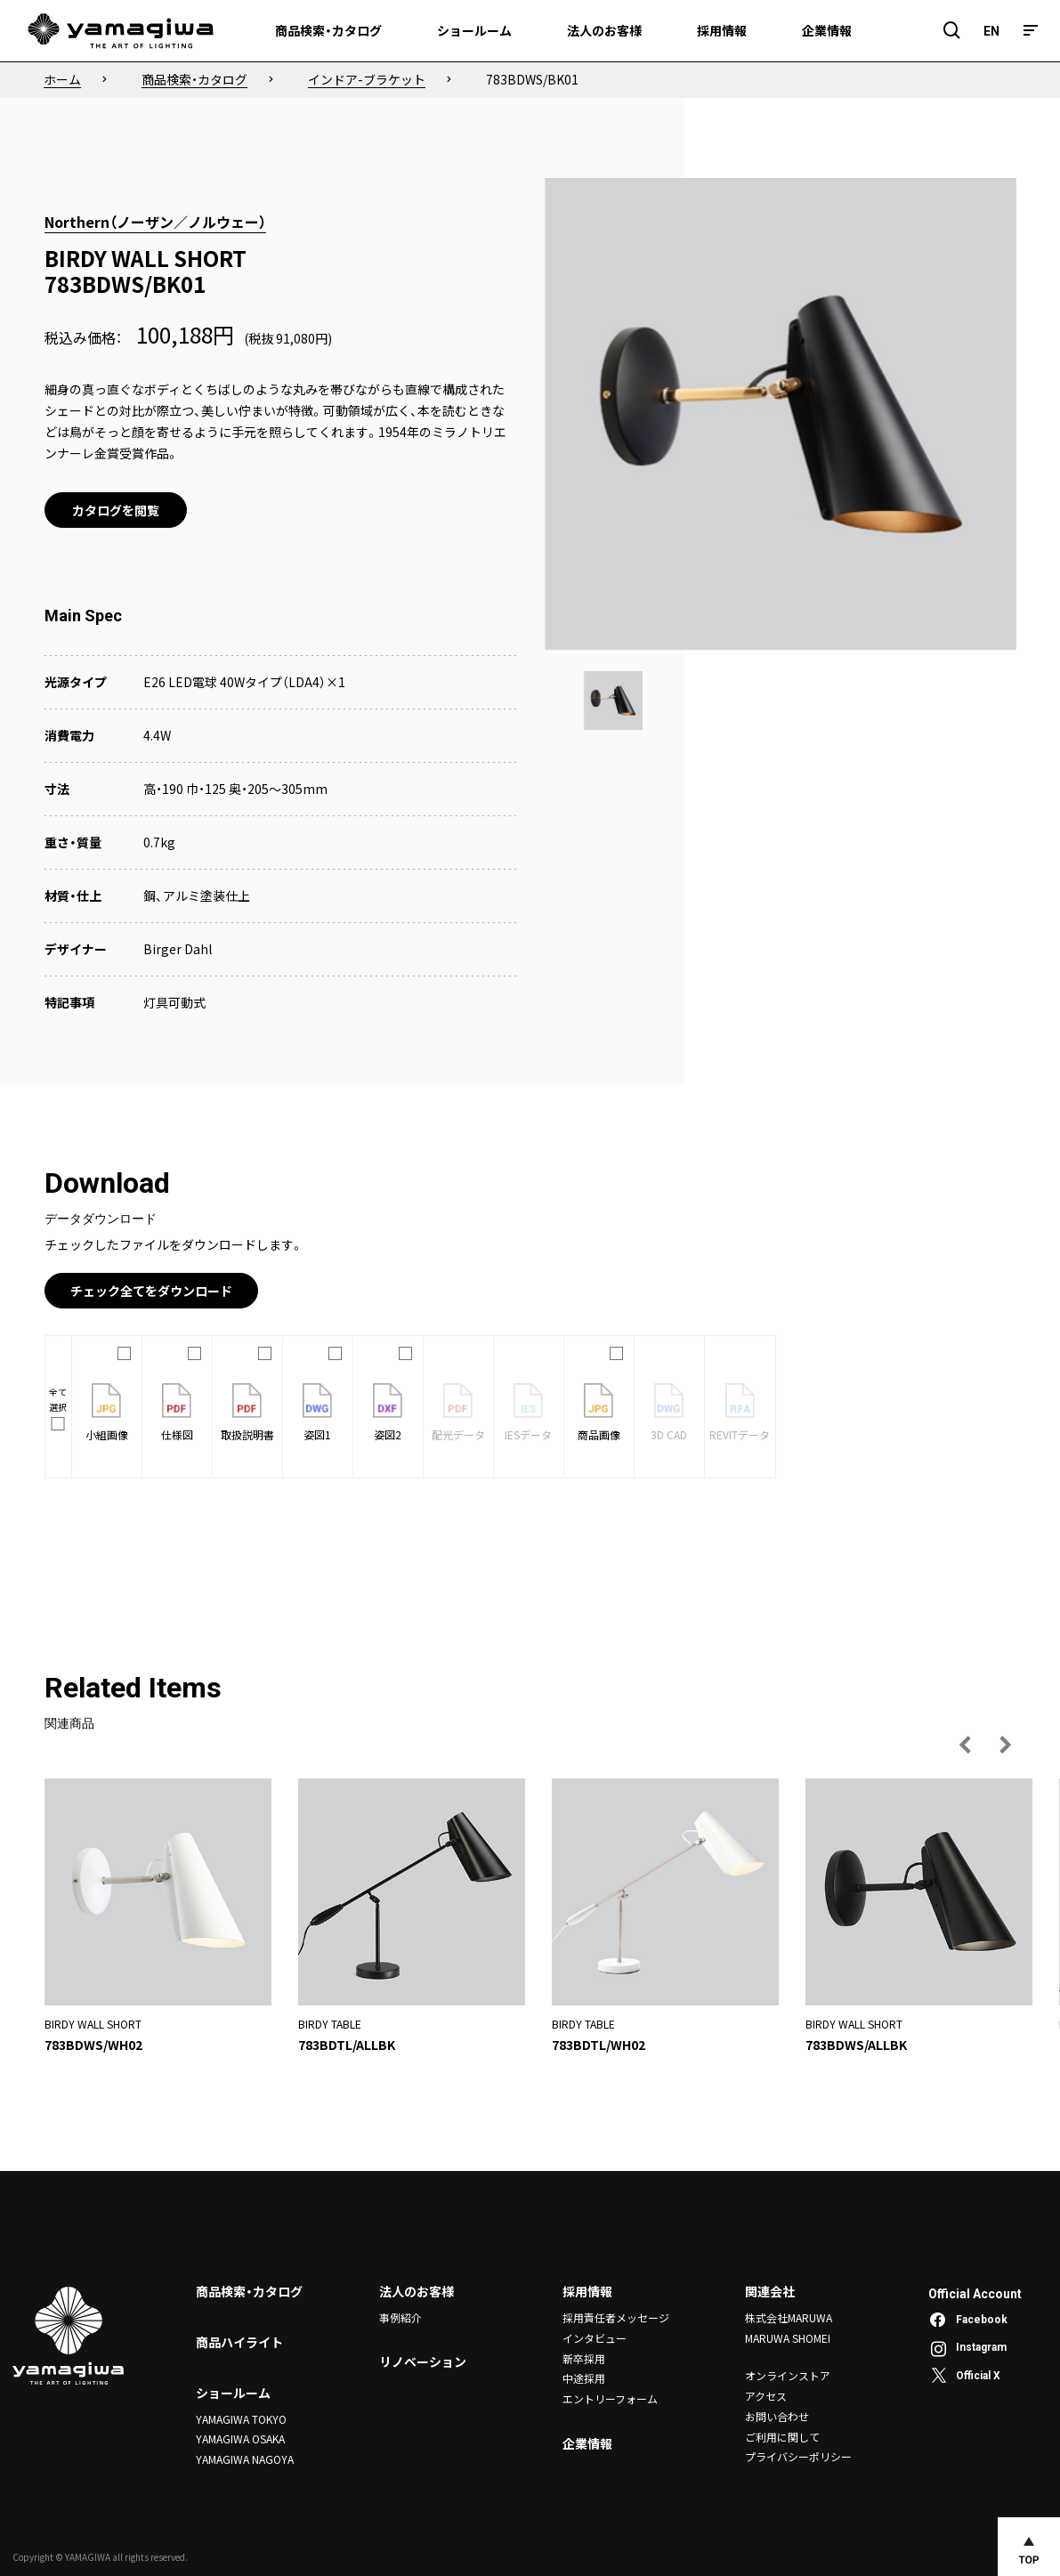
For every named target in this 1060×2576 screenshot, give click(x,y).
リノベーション (422, 2362)
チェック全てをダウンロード (151, 1291)
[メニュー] (1030, 30)
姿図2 (387, 1412)
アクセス (766, 2394)
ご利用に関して (782, 2434)
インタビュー (594, 2337)
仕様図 (177, 1412)
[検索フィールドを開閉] (952, 30)
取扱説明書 (247, 1412)
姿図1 (317, 1412)
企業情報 (587, 2441)
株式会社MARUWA (788, 2317)
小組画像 (106, 1412)
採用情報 (587, 2291)
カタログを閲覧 (115, 510)
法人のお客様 (416, 2291)
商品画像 (599, 1412)
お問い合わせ (777, 2415)
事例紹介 (400, 2317)
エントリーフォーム (610, 2397)
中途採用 (583, 2377)
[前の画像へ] (965, 1744)
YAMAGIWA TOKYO (241, 2418)
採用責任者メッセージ (615, 2317)
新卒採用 (583, 2357)
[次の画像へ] (1004, 1744)
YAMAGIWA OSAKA (240, 2438)
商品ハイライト (239, 2342)
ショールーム (233, 2393)
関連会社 (770, 2291)
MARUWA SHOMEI (787, 2337)
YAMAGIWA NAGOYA (245, 2459)
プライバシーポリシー (798, 2455)
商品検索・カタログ (249, 2291)
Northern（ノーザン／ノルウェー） (155, 221)
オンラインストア (787, 2375)
